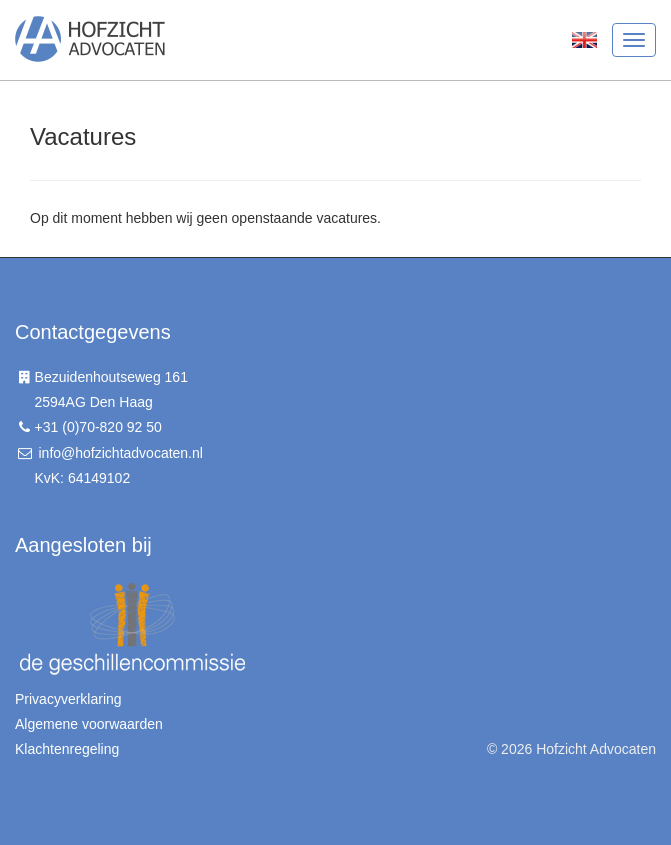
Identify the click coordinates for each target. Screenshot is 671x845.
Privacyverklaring (68, 699)
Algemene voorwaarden (89, 724)
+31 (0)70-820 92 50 (98, 427)
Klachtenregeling (67, 749)
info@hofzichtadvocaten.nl (120, 453)
